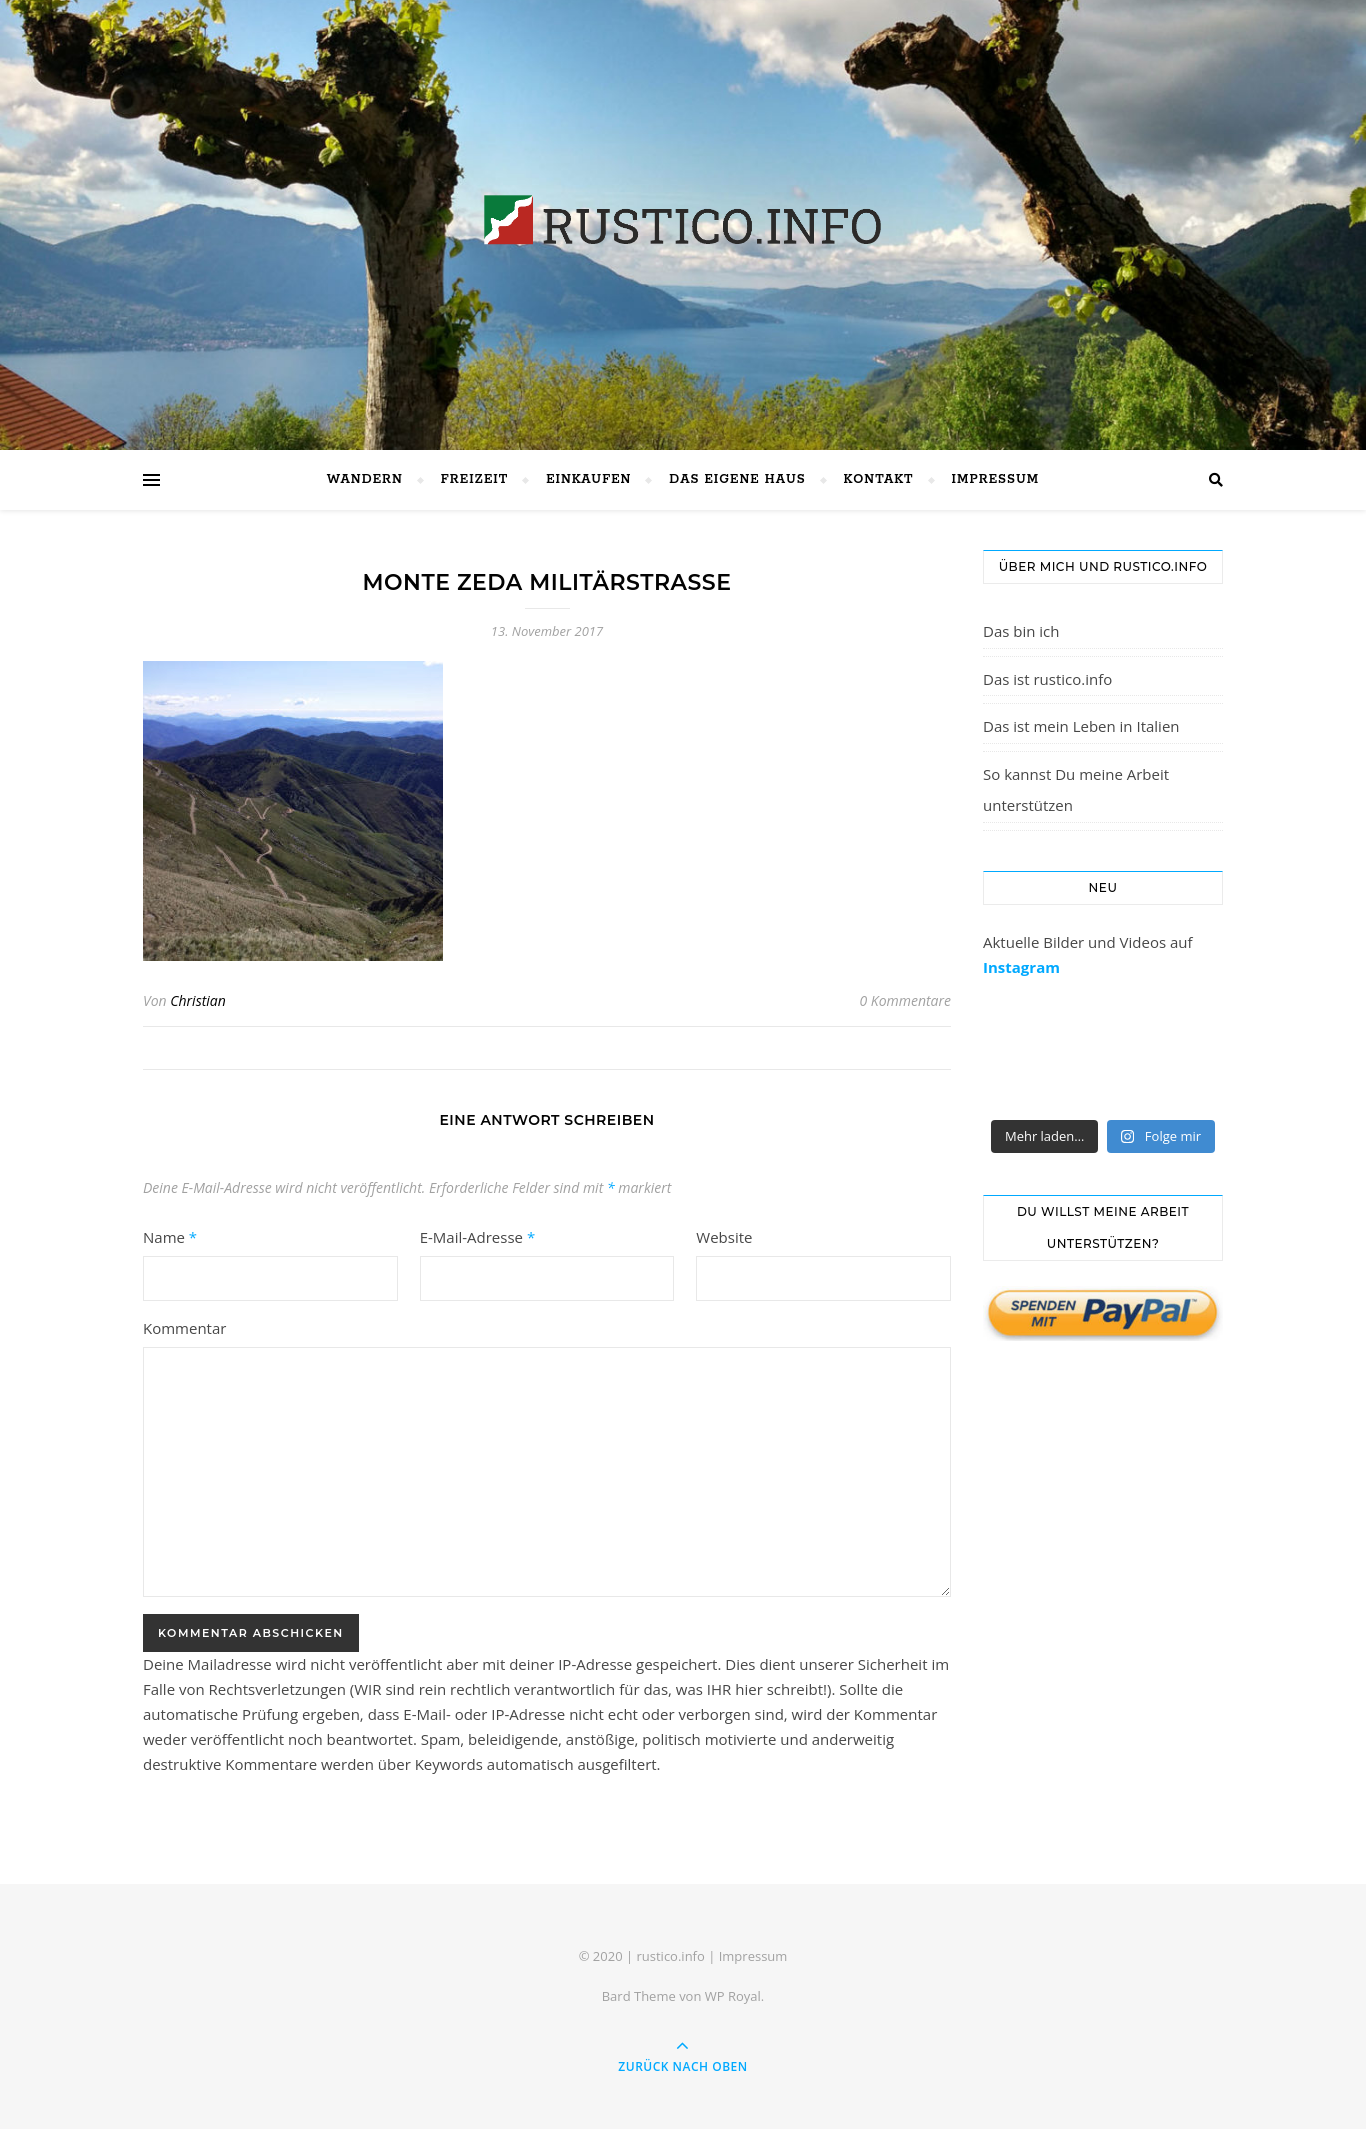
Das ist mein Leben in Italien (1081, 726)
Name (170, 1237)
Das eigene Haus (737, 479)
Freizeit (474, 479)
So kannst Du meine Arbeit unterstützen (1076, 790)
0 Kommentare (905, 1000)
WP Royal (733, 1996)
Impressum (996, 479)
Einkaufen (588, 479)
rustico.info (670, 1956)
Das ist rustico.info (1047, 679)
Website (724, 1237)
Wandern (365, 479)
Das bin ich (1021, 631)
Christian (198, 1000)
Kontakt (879, 479)
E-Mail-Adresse (478, 1237)
